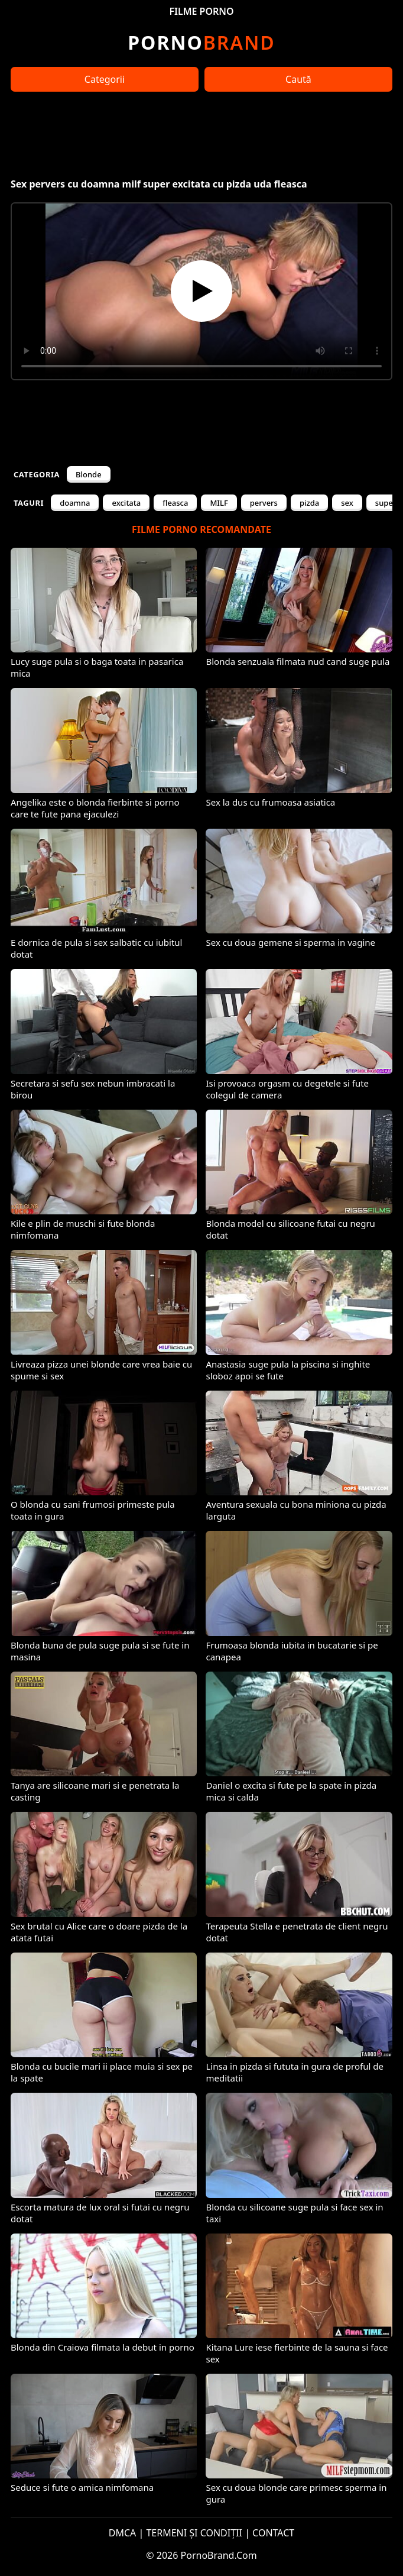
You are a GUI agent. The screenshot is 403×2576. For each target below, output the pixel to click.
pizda (309, 502)
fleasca (175, 502)
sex (347, 502)
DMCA (122, 2532)
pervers (264, 502)
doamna (75, 502)
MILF (219, 502)
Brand (201, 42)
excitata (126, 502)
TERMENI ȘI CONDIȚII (194, 2532)
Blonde (89, 474)
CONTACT (273, 2532)
